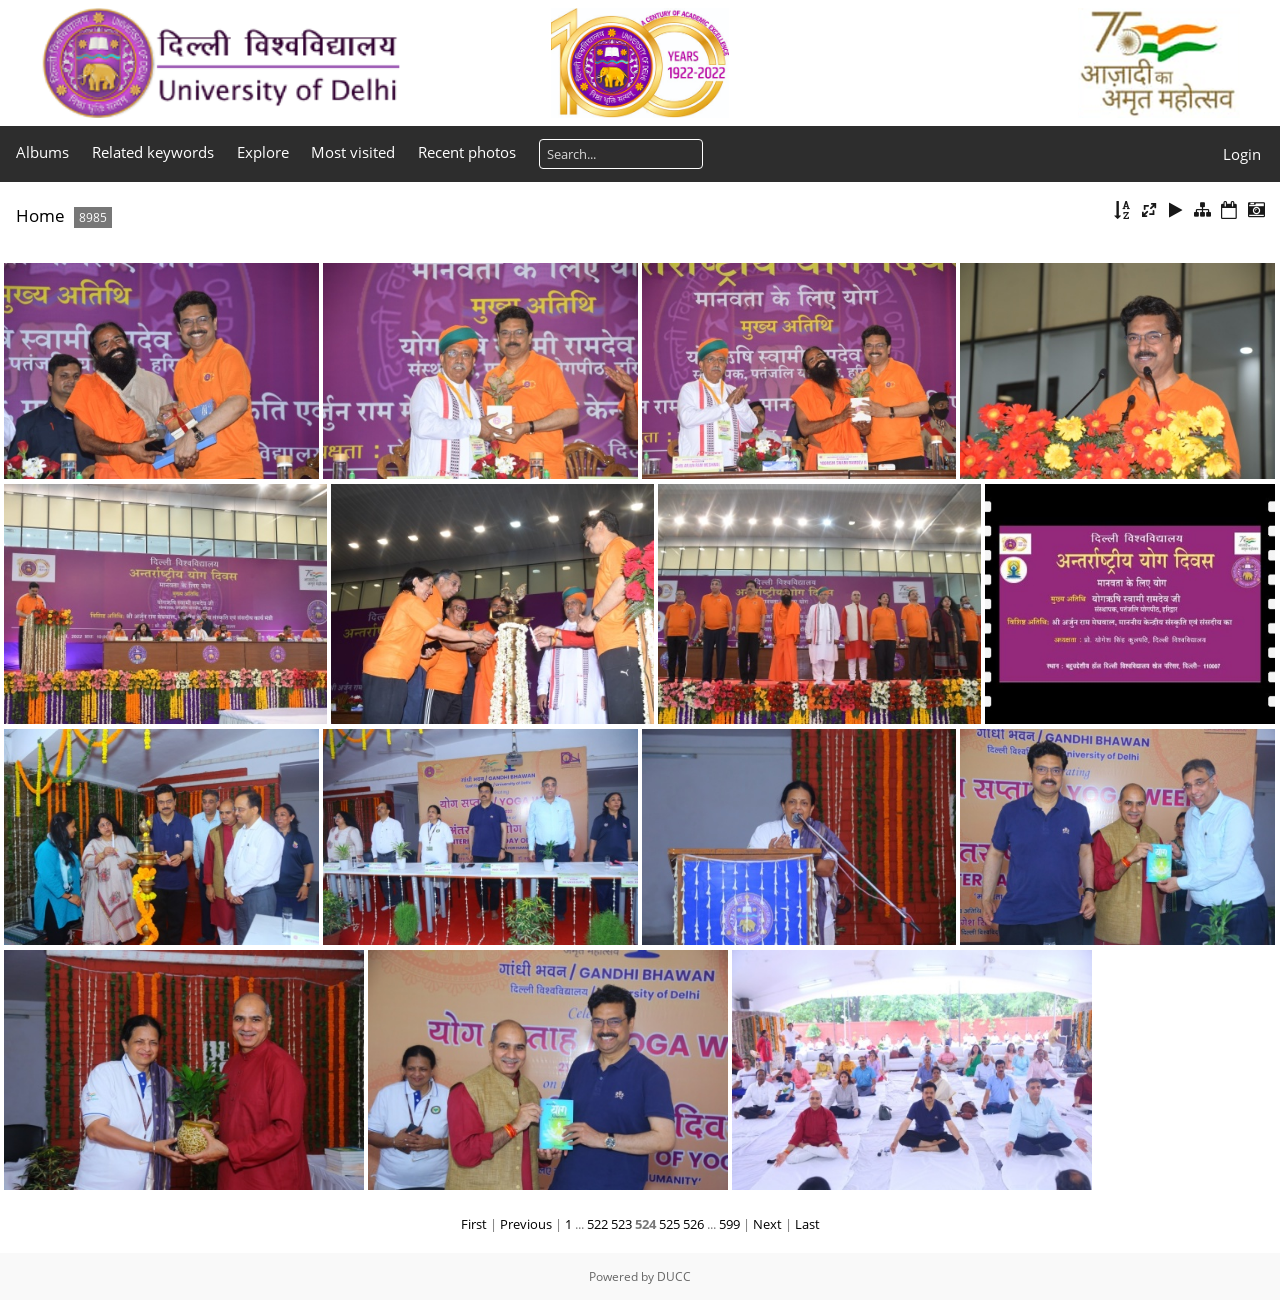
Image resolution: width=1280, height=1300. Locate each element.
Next (767, 1224)
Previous (526, 1224)
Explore (263, 152)
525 (669, 1224)
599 (729, 1224)
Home (40, 215)
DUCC (674, 1276)
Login (1242, 154)
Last (807, 1224)
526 (693, 1224)
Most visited (353, 152)
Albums (42, 152)
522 (597, 1224)
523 (621, 1224)
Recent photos (467, 152)
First (474, 1224)
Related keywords (153, 152)
